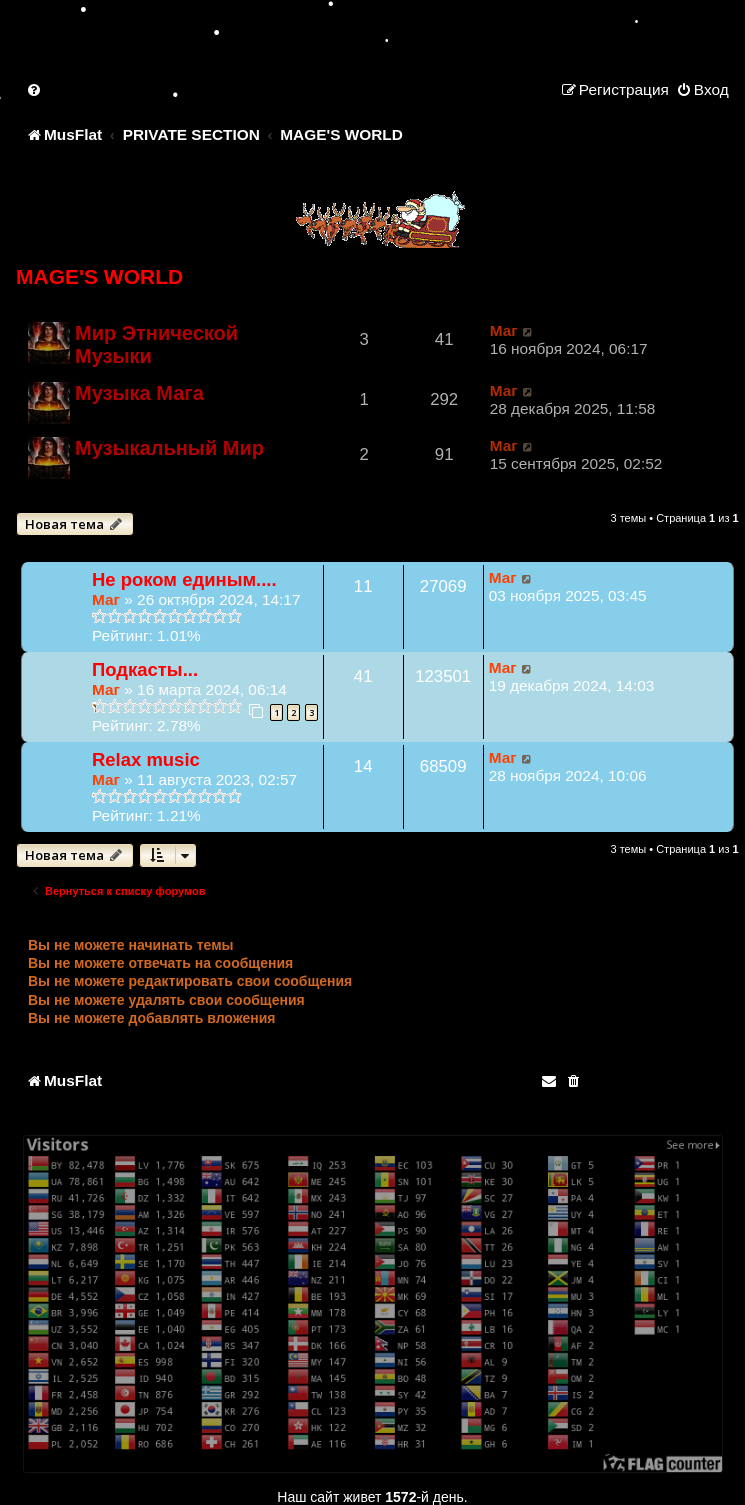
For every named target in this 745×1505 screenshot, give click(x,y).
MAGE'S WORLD (99, 276)
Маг (504, 330)
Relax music (146, 759)
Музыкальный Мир (169, 448)
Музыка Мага (139, 393)
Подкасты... (145, 669)
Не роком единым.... (184, 579)
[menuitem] (35, 89)
